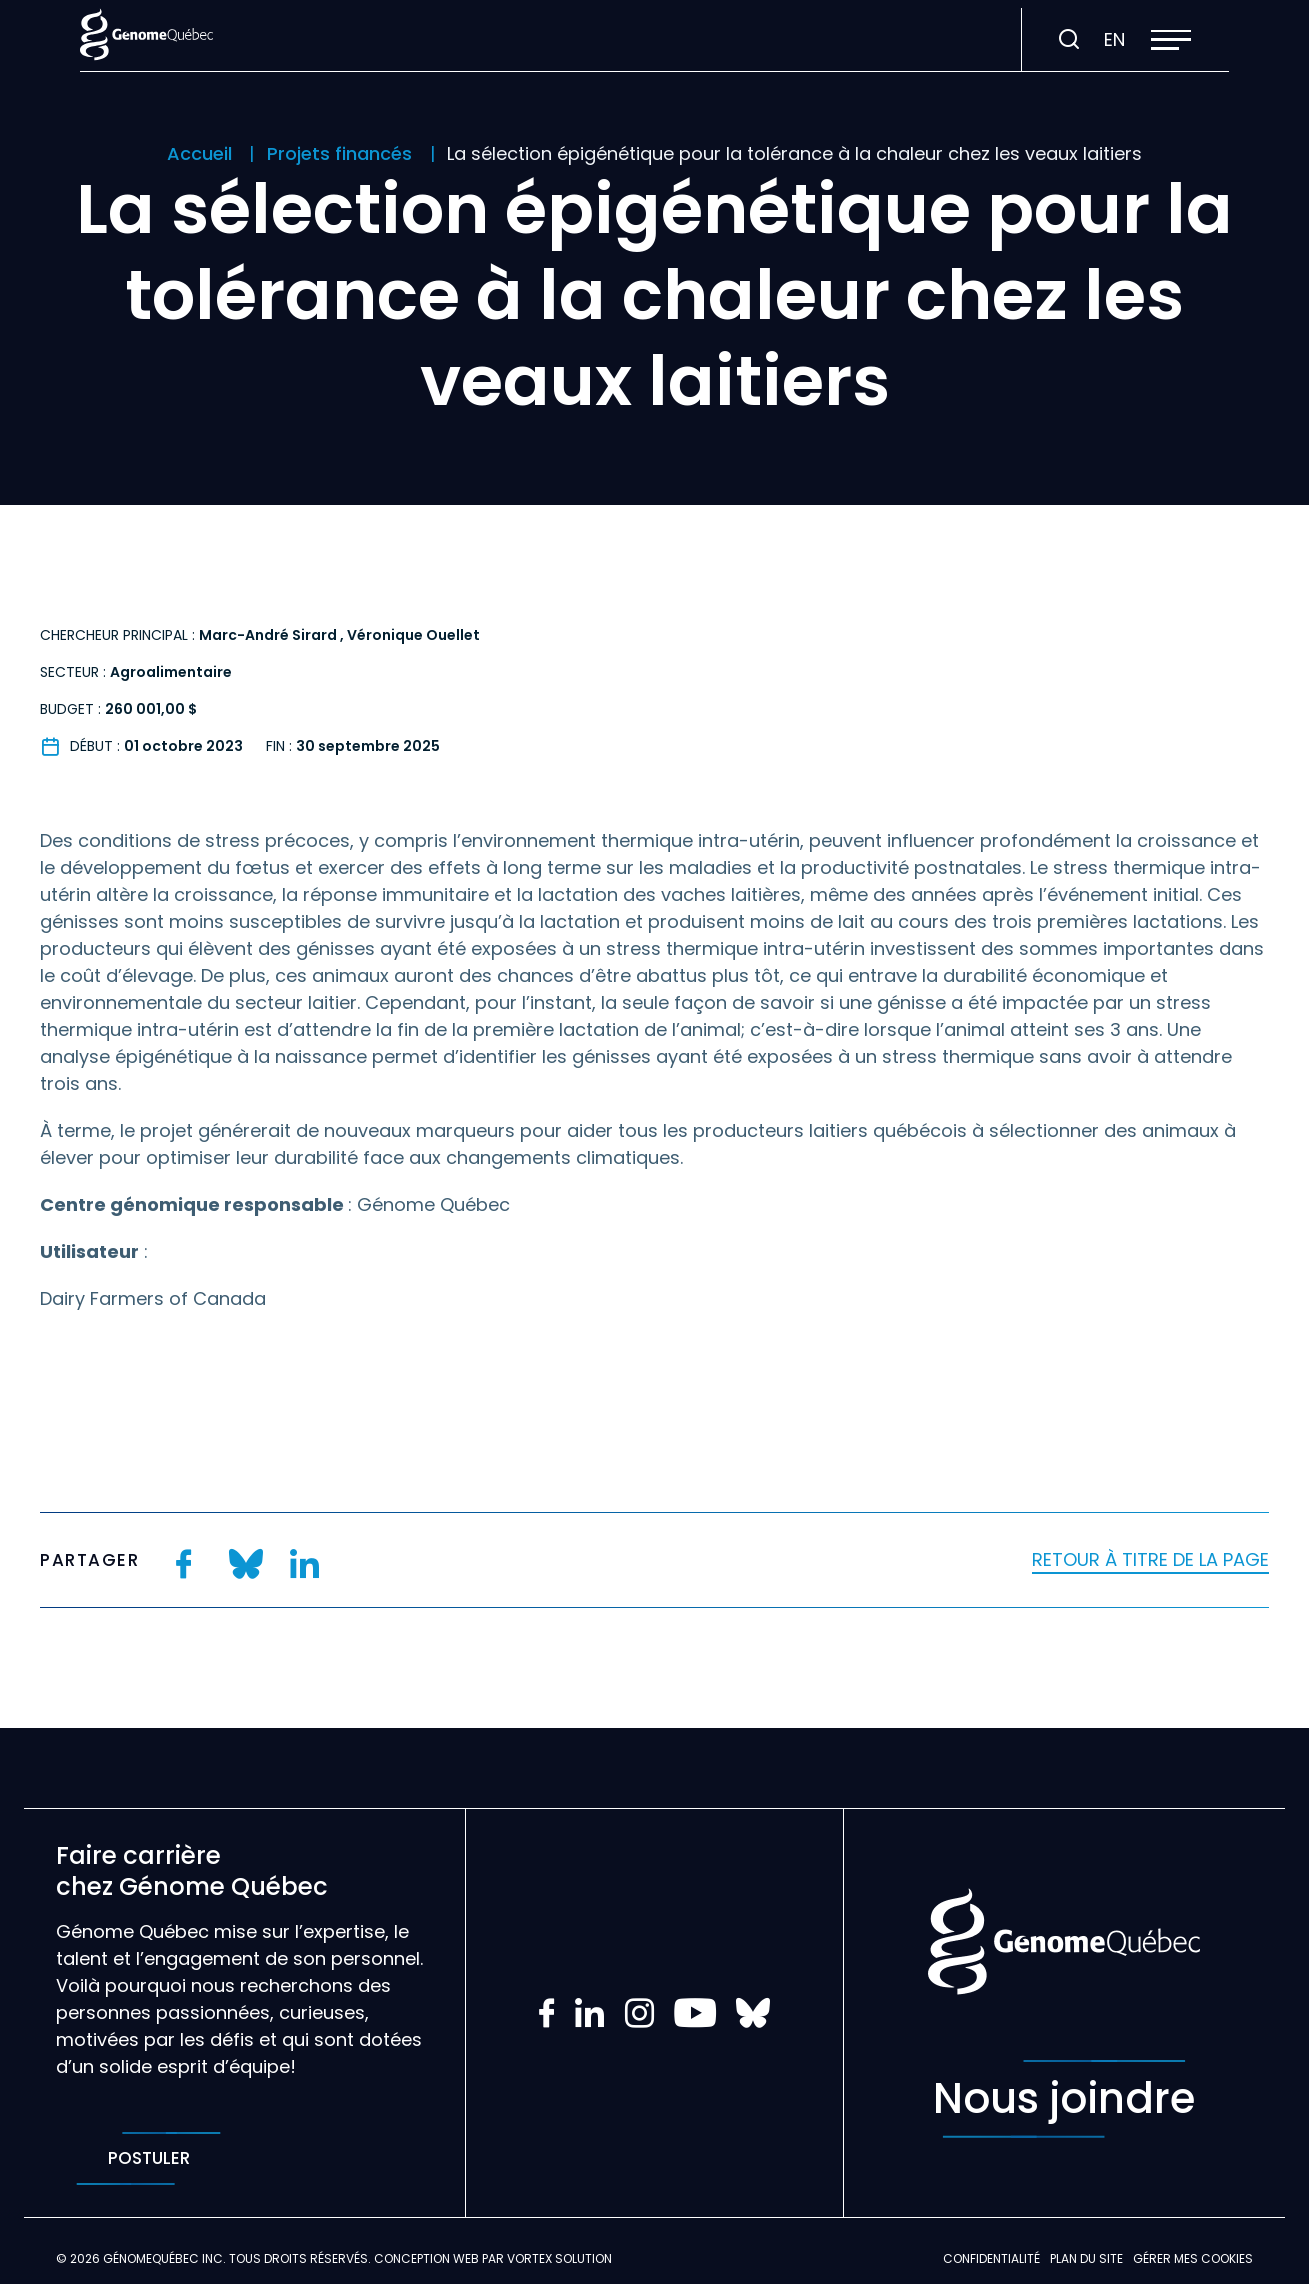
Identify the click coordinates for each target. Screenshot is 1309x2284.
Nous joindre (1064, 2099)
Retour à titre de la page (1150, 1559)
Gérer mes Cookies (1193, 2258)
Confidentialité (991, 2258)
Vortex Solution (559, 2258)
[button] (1171, 40)
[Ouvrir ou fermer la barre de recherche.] (1069, 40)
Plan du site (1086, 2258)
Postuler (148, 2158)
